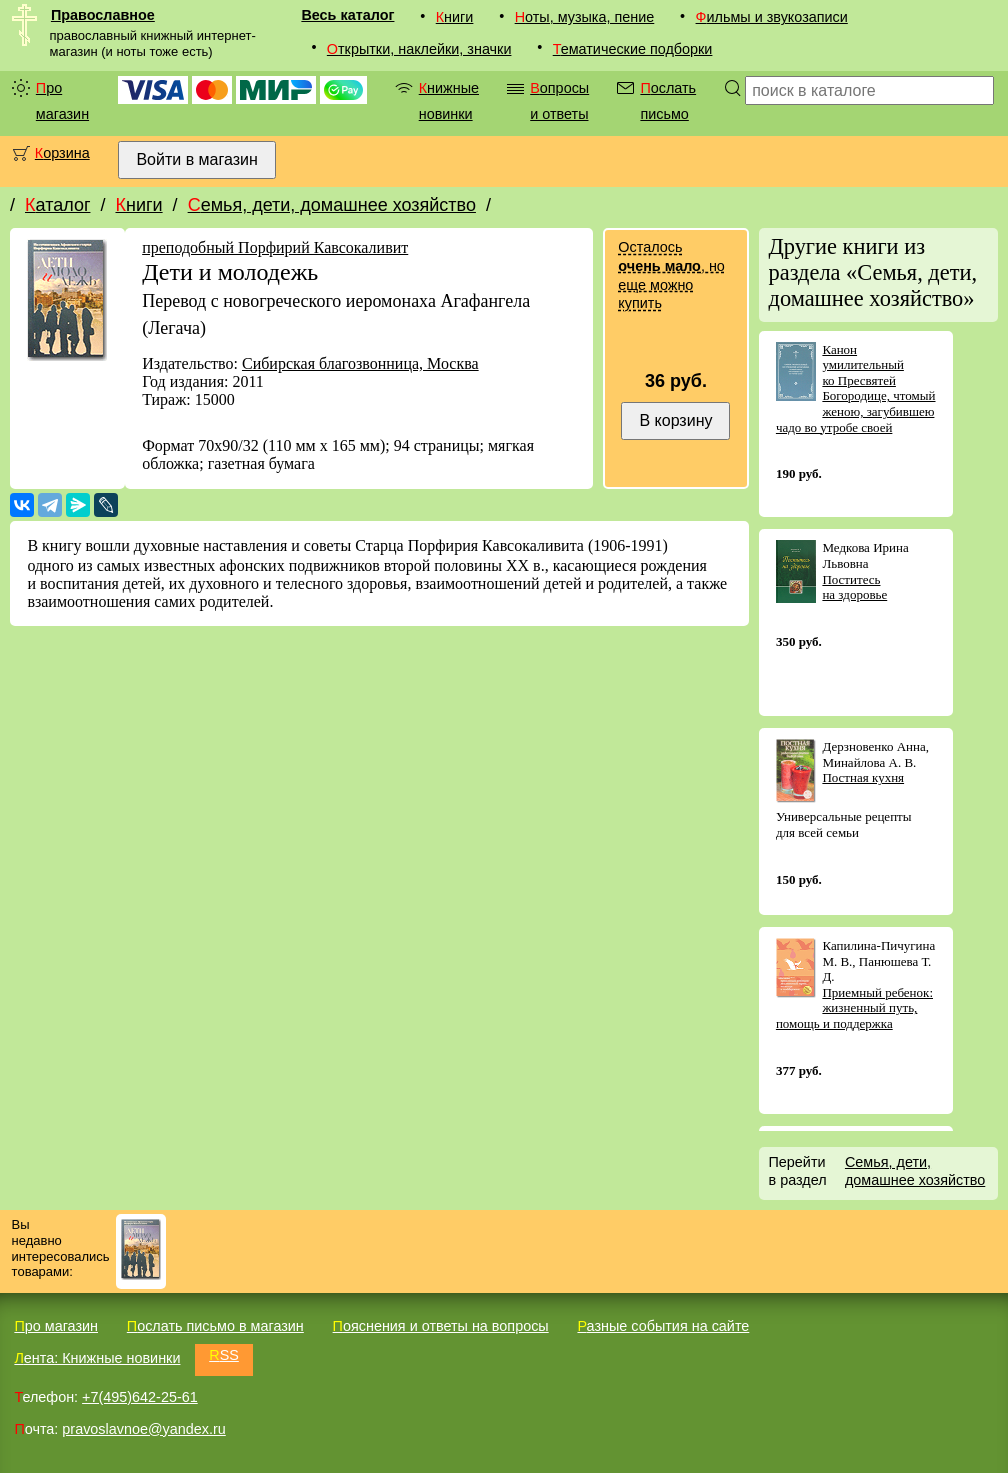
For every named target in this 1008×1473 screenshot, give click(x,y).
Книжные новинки (449, 101)
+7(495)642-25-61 (140, 1397)
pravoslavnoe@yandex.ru (143, 1429)
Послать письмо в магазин (215, 1326)
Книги (455, 17)
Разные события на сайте (663, 1326)
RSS (224, 1355)
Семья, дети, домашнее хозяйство (332, 205)
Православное (103, 15)
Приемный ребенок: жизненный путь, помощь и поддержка (854, 1008)
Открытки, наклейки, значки (419, 49)
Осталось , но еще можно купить (671, 275)
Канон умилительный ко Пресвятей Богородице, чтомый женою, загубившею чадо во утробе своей (856, 388)
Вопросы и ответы (559, 101)
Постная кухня (863, 777)
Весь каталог (347, 15)
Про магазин (62, 101)
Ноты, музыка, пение (585, 17)
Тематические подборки (633, 49)
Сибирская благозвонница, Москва (360, 363)
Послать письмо (668, 101)
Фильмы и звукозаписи (772, 17)
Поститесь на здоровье (854, 587)
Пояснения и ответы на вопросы (441, 1326)
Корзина (62, 153)
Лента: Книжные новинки (97, 1358)
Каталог (57, 205)
